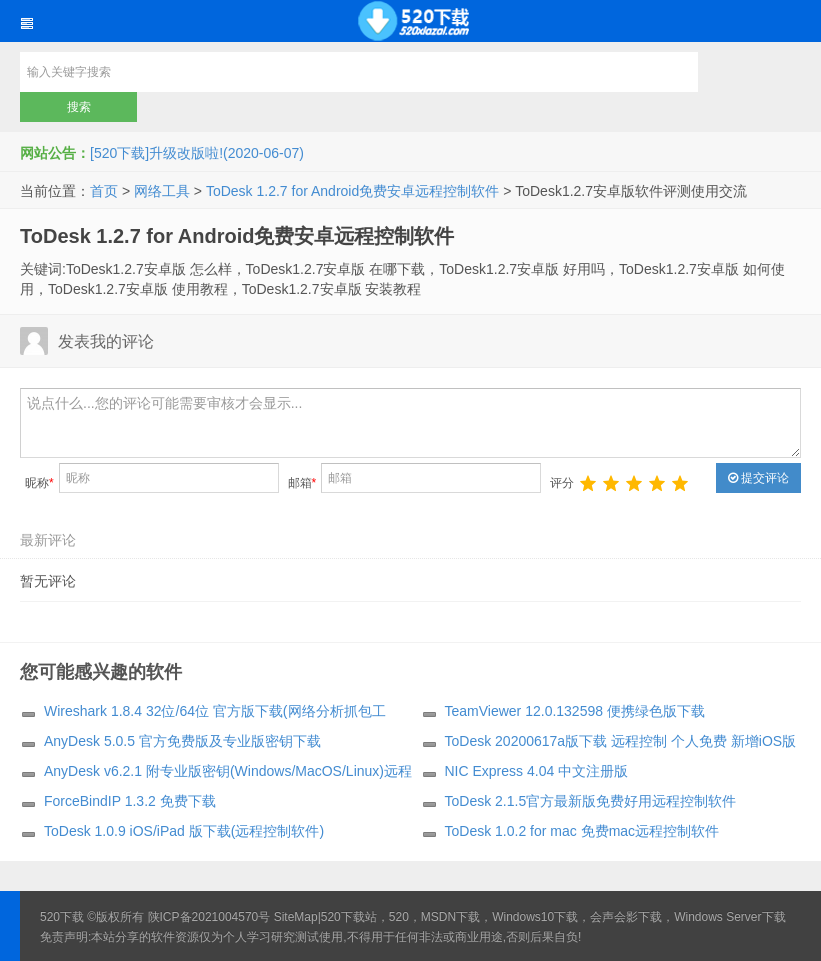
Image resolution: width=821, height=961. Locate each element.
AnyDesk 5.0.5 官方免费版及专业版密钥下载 (182, 741)
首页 (104, 191)
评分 (562, 483)
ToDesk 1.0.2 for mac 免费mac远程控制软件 (582, 831)
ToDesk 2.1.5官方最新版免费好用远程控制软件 (591, 801)
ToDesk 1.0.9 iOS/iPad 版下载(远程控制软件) (184, 831)
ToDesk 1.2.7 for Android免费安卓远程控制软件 (352, 191)
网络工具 (162, 191)
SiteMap (296, 917)
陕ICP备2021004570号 (209, 917)
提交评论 (758, 478)
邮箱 (302, 483)
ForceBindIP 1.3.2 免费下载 (130, 801)
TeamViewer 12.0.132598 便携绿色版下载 (575, 711)
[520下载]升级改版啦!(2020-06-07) (197, 153)
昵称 (39, 483)
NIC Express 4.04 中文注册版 (537, 771)
